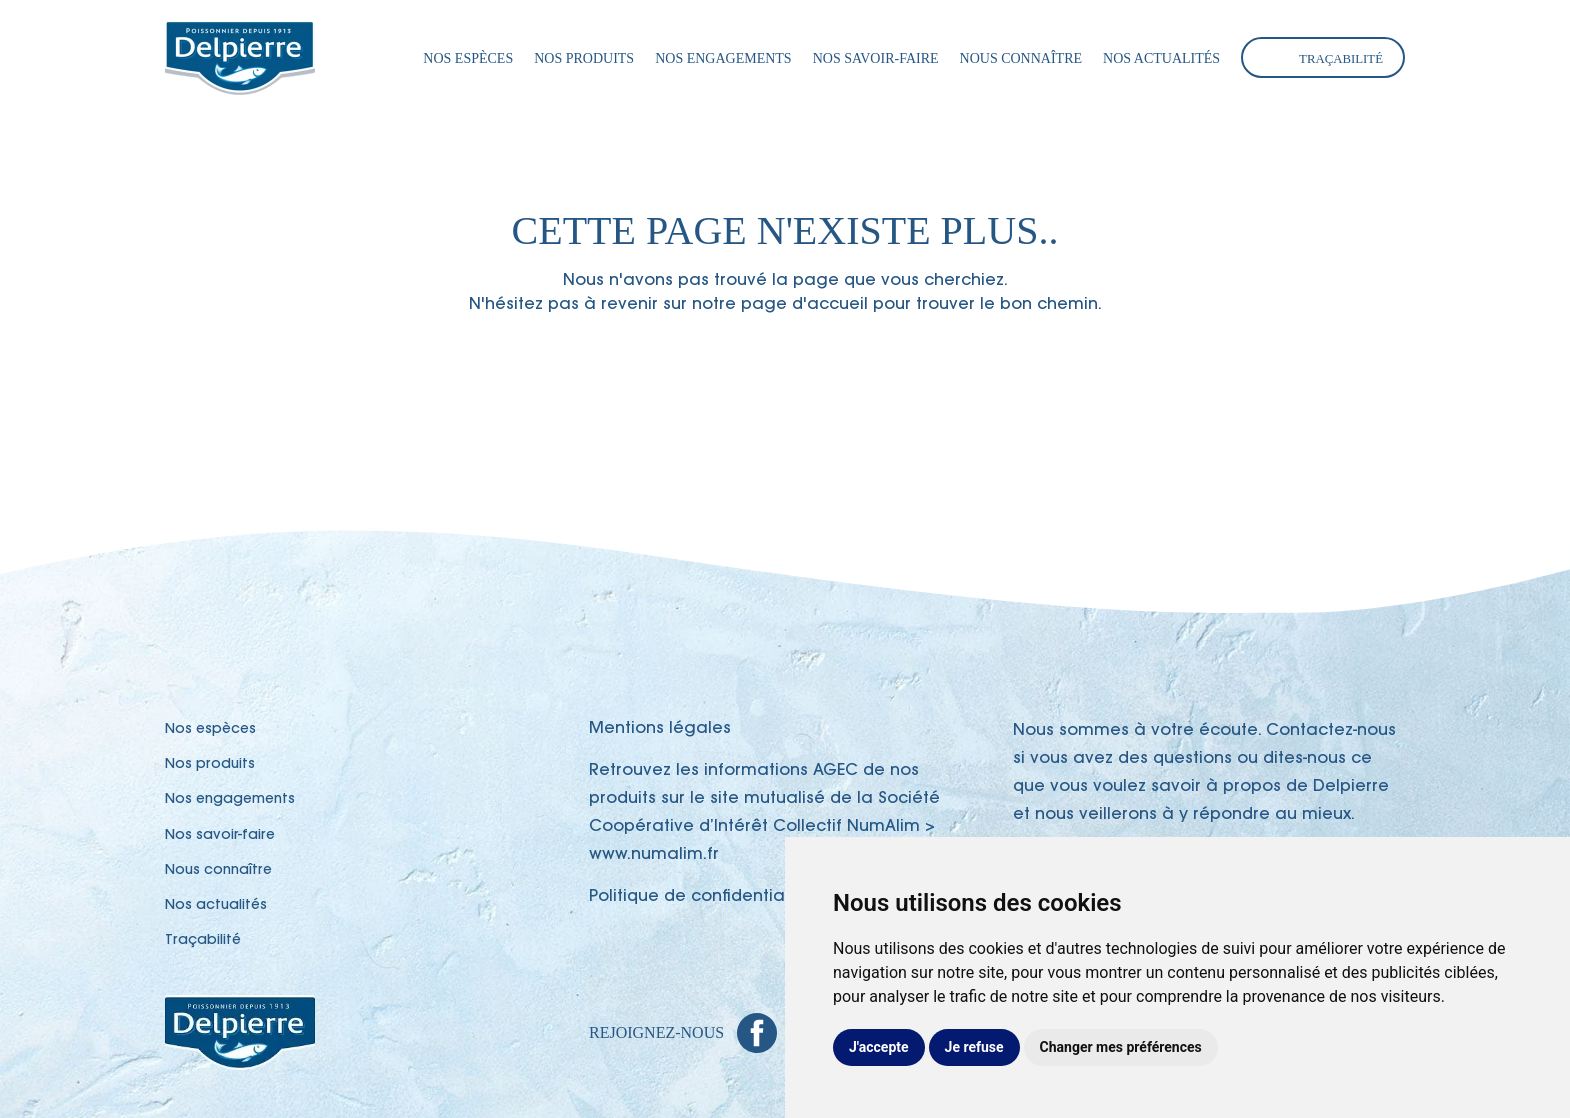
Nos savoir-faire (876, 58)
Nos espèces (468, 58)
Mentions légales (660, 729)
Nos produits (584, 58)
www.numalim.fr (654, 855)
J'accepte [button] (879, 1047)
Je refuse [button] (974, 1047)
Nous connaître (1021, 58)
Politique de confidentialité (699, 897)
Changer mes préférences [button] (1121, 1047)
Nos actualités (1161, 58)
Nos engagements (723, 58)
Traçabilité (1341, 59)
